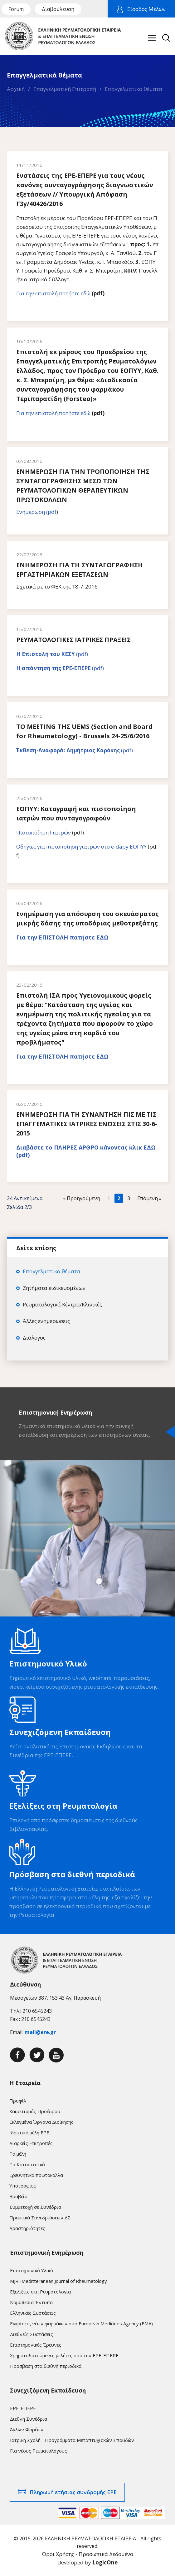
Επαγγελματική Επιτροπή (64, 89)
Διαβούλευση (58, 9)
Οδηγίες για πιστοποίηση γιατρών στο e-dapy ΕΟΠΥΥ (81, 846)
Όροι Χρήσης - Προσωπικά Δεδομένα (88, 2554)
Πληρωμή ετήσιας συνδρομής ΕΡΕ (73, 2492)
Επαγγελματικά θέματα (133, 89)
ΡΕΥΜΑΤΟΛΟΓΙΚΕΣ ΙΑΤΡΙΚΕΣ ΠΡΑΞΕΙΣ (73, 639)
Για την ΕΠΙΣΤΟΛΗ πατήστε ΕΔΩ (62, 937)
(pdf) (52, 654)
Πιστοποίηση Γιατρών (43, 832)
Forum (16, 9)
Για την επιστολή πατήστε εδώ (53, 293)
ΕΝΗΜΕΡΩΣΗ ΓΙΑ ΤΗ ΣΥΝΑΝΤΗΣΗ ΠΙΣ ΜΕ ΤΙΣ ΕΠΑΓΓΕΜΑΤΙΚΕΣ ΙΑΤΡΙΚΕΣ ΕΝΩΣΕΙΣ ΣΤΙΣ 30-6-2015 (86, 1123)
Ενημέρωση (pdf (36, 511)
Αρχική (16, 89)
